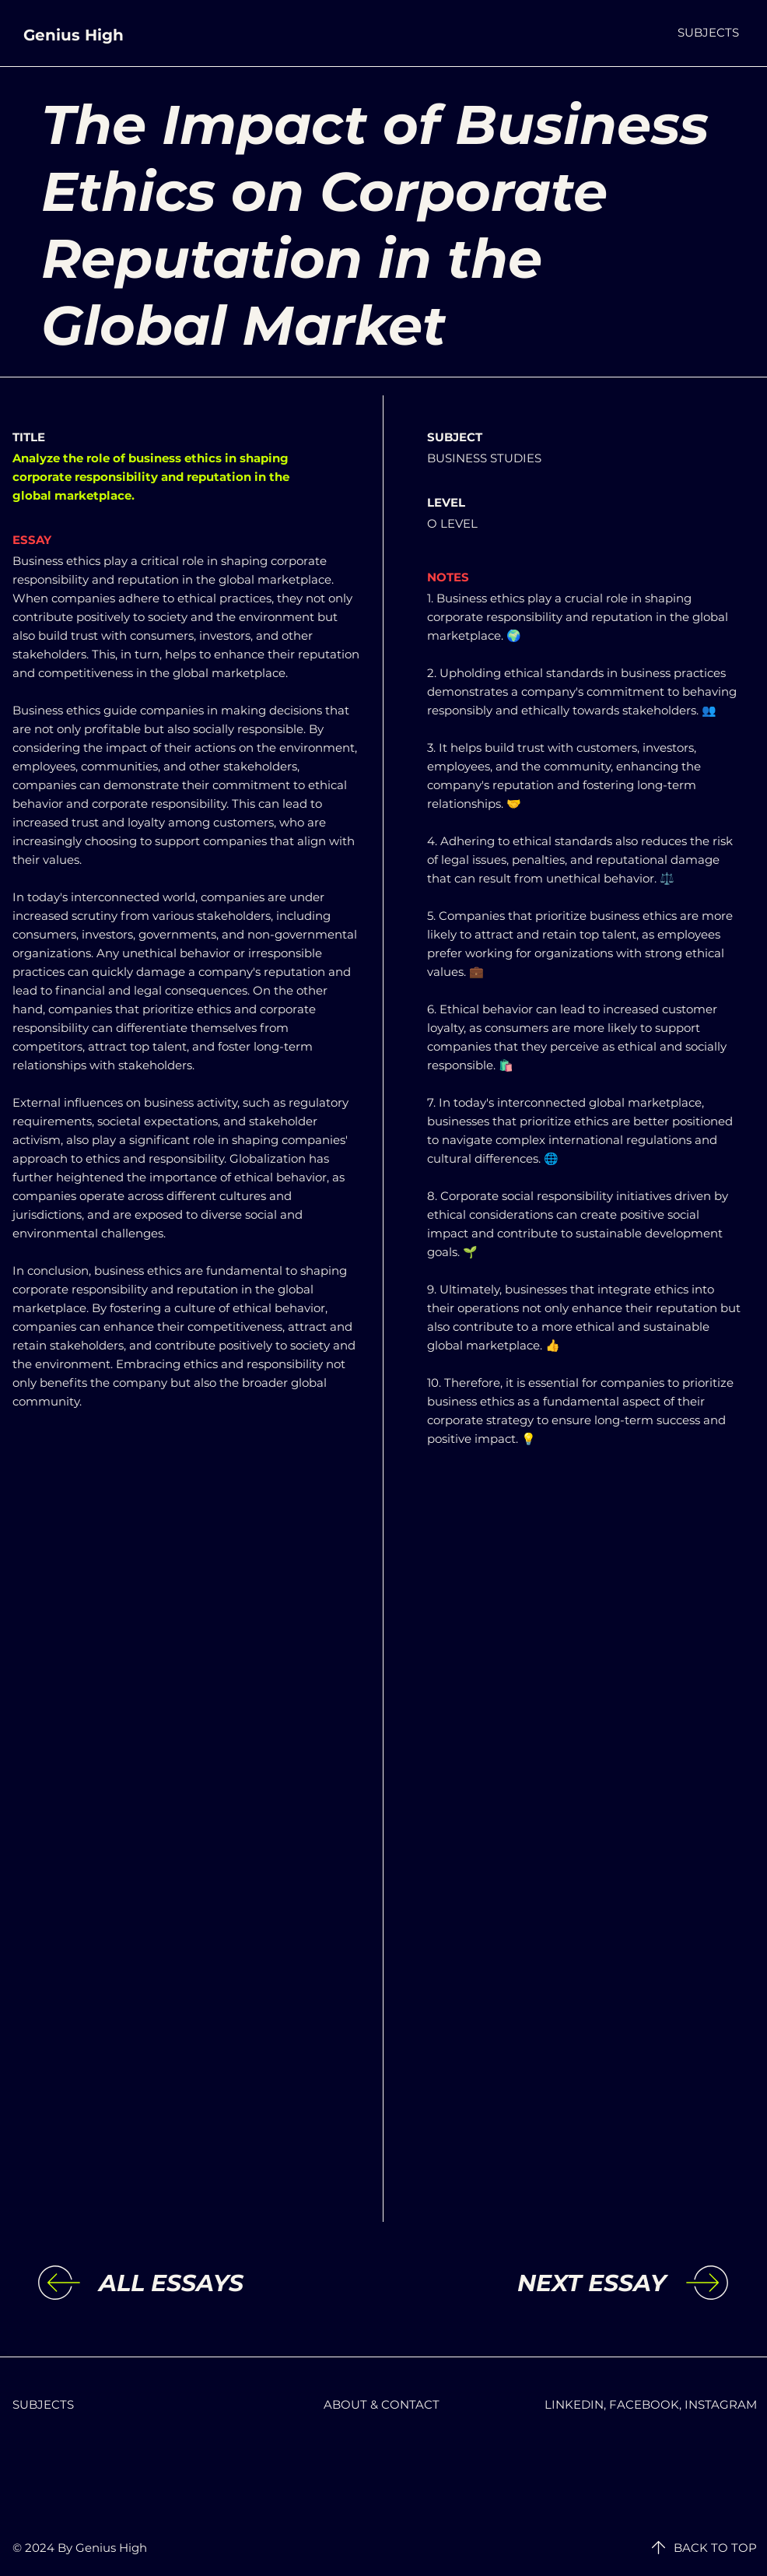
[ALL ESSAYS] (226, 2283)
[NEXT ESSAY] (538, 2283)
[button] (708, 32)
